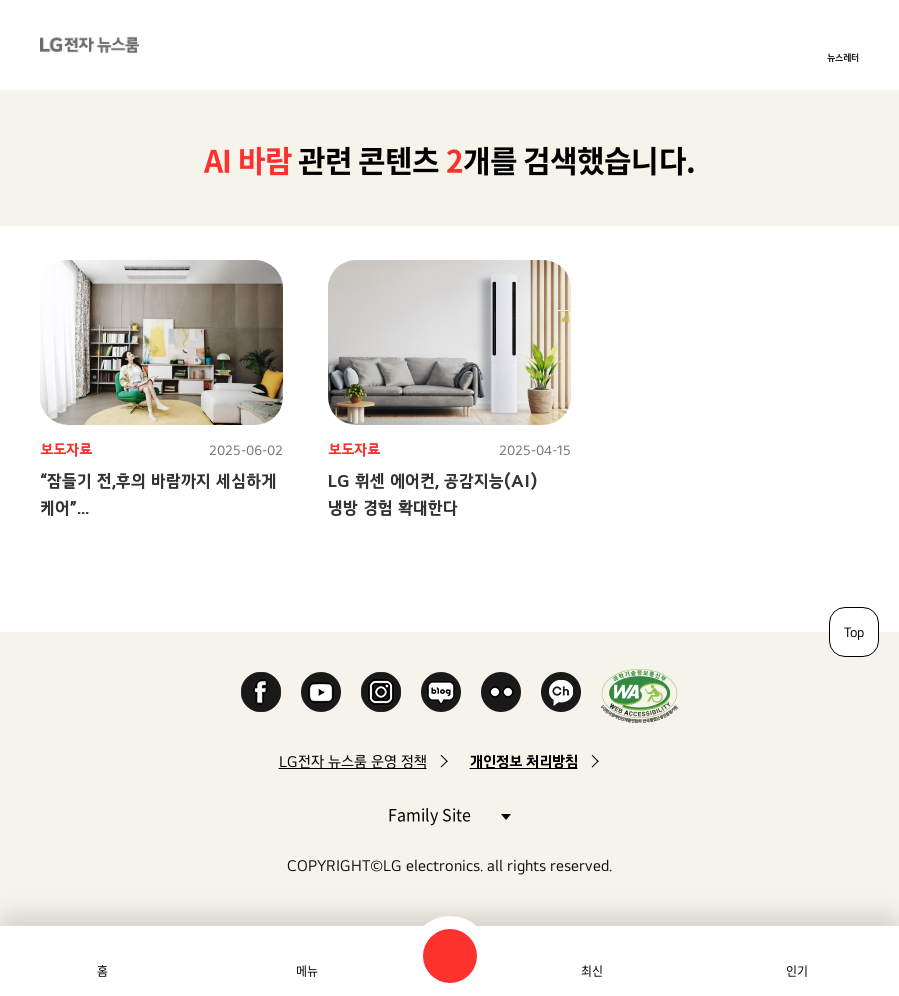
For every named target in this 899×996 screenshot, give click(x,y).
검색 (450, 956)
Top (854, 632)
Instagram (381, 692)
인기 (797, 971)
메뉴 (307, 971)
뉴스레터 (843, 57)
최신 (592, 971)
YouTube (321, 692)
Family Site (449, 813)
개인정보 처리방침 (524, 761)
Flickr (501, 692)
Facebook (261, 692)
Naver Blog (441, 692)
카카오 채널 (561, 692)
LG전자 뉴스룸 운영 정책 (353, 761)
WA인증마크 (639, 695)
